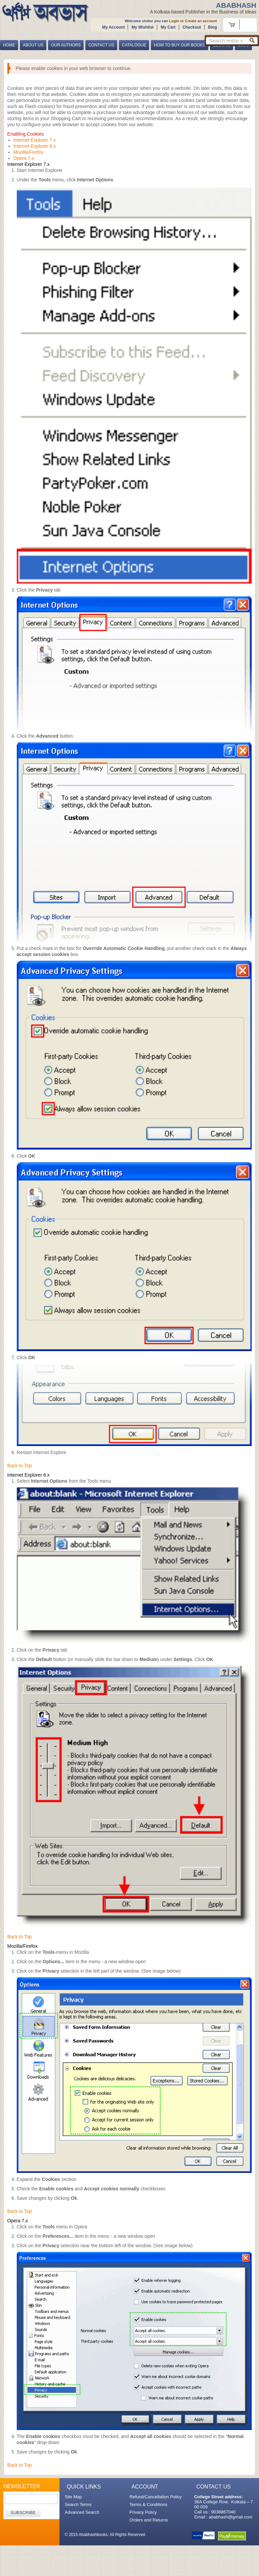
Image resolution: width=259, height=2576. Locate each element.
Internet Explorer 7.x (34, 140)
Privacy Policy (143, 2512)
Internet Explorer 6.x (34, 146)
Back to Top (19, 1465)
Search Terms (78, 2504)
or (182, 21)
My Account (113, 27)
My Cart (168, 27)
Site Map (73, 2496)
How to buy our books (179, 45)
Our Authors (66, 45)
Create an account (201, 21)
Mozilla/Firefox (28, 152)
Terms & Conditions (148, 2504)
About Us (33, 45)
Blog (212, 27)
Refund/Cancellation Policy (155, 2496)
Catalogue (134, 45)
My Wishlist (142, 27)
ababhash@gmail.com (231, 2516)
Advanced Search (82, 2512)
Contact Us (101, 45)
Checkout (191, 27)
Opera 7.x (23, 158)
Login (174, 21)
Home (9, 45)
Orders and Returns (148, 2519)
